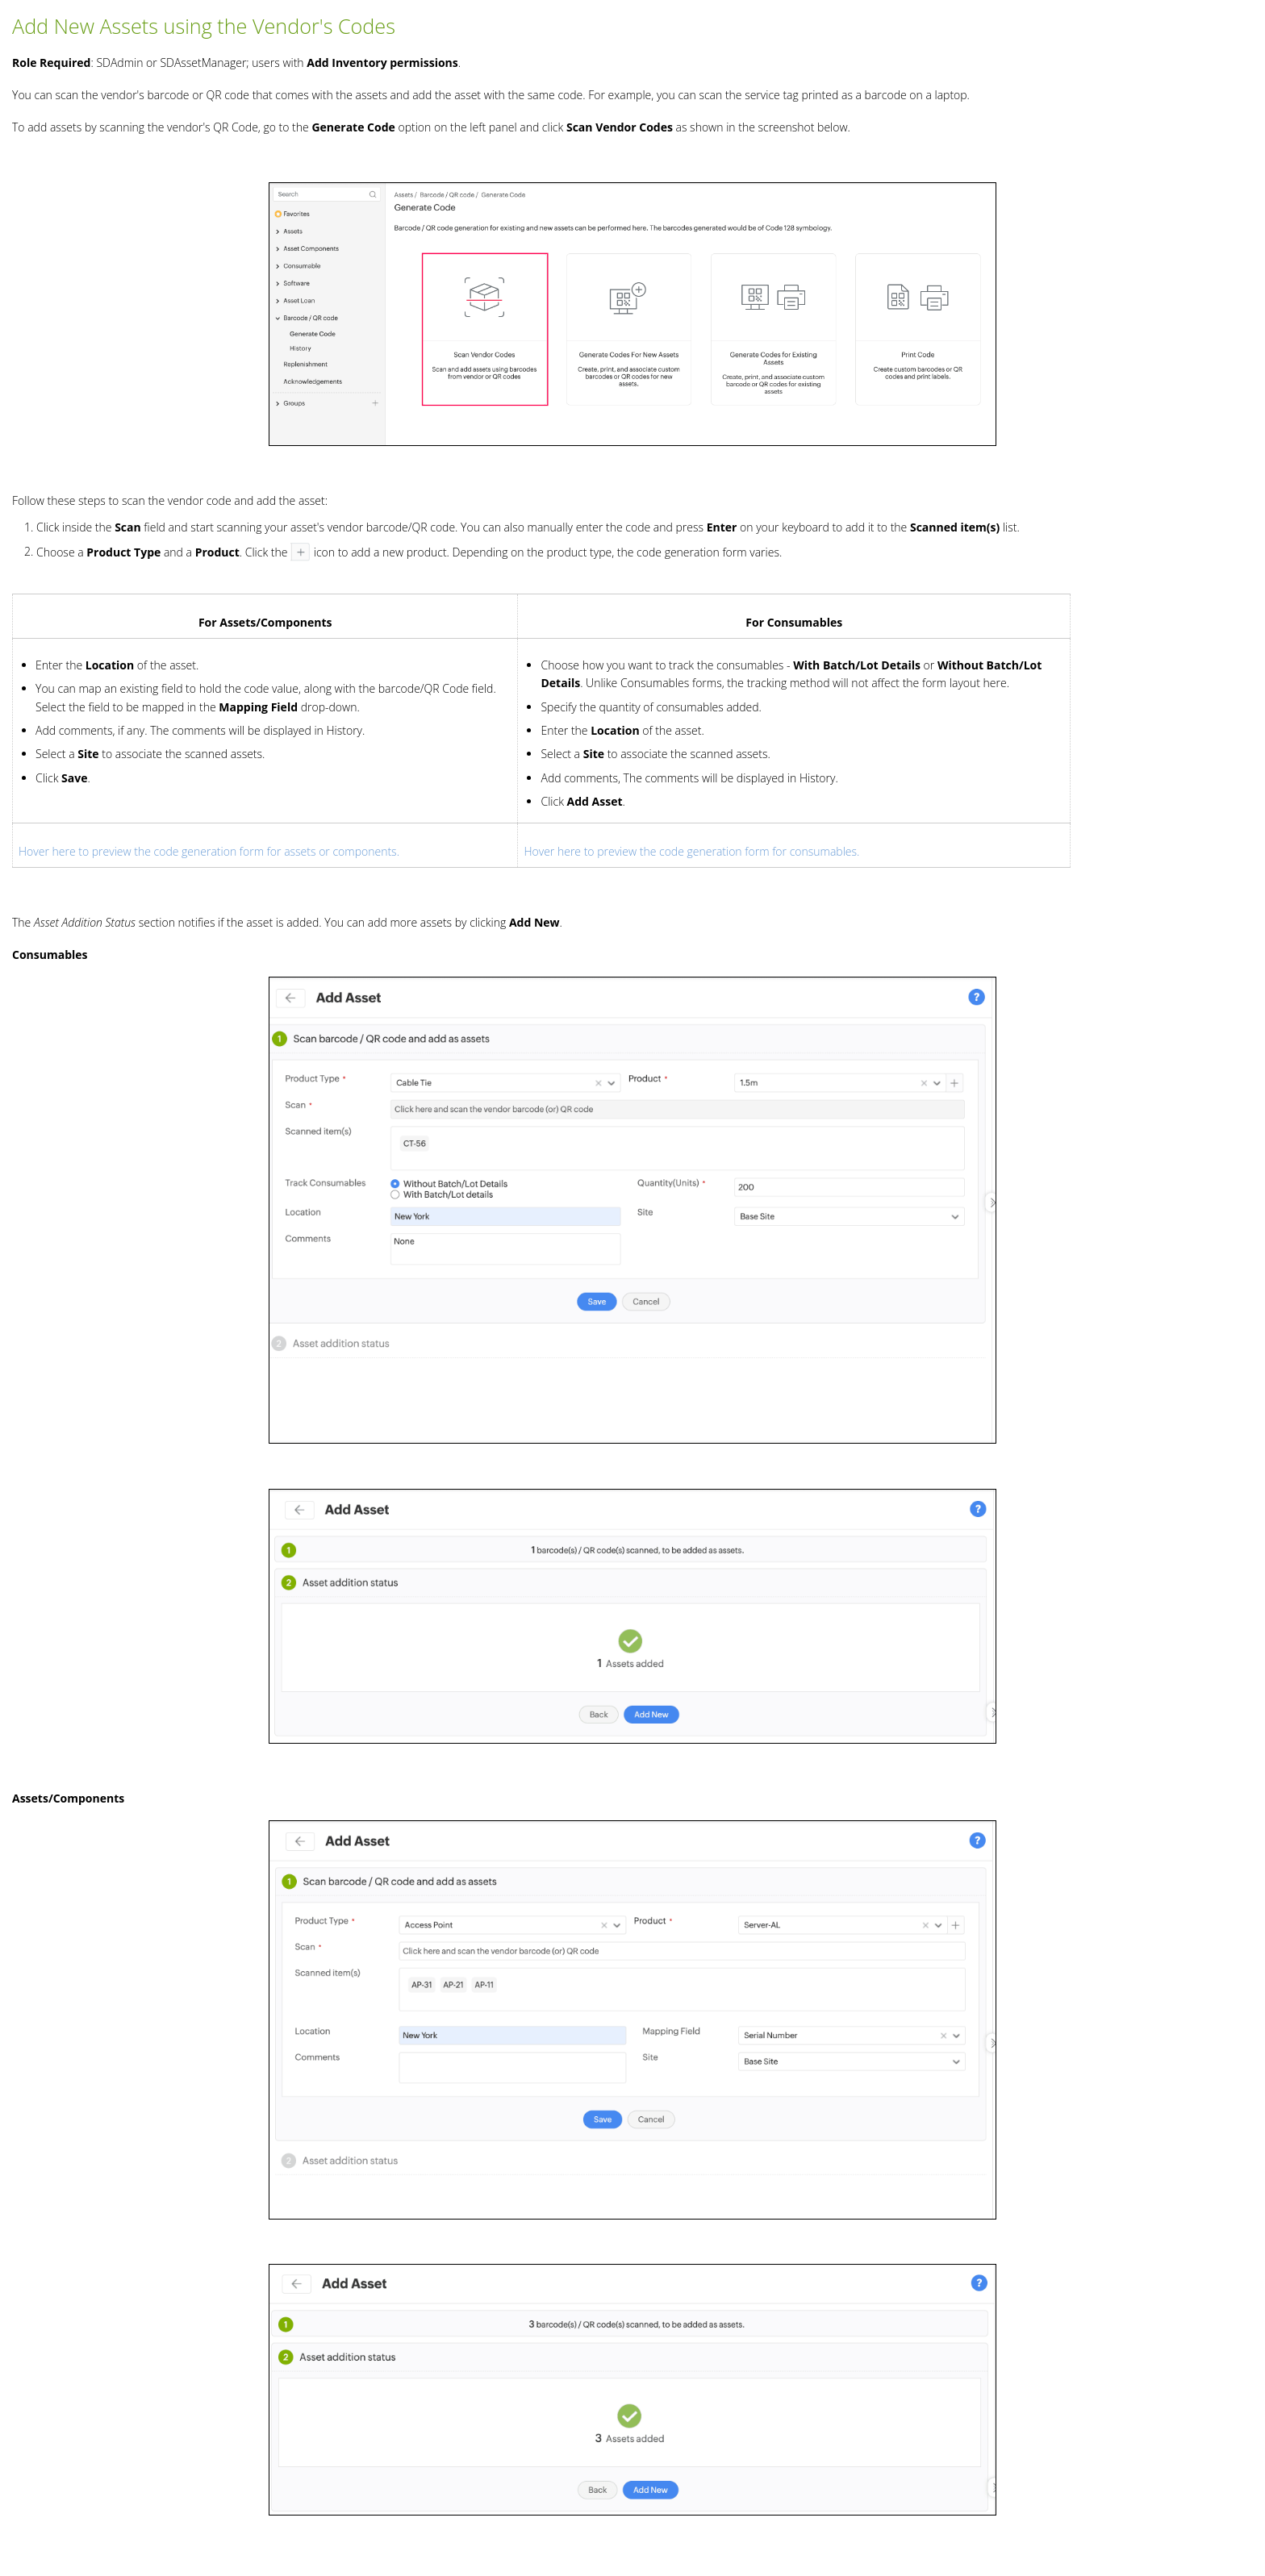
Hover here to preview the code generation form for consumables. (691, 851)
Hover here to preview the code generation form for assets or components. (209, 851)
